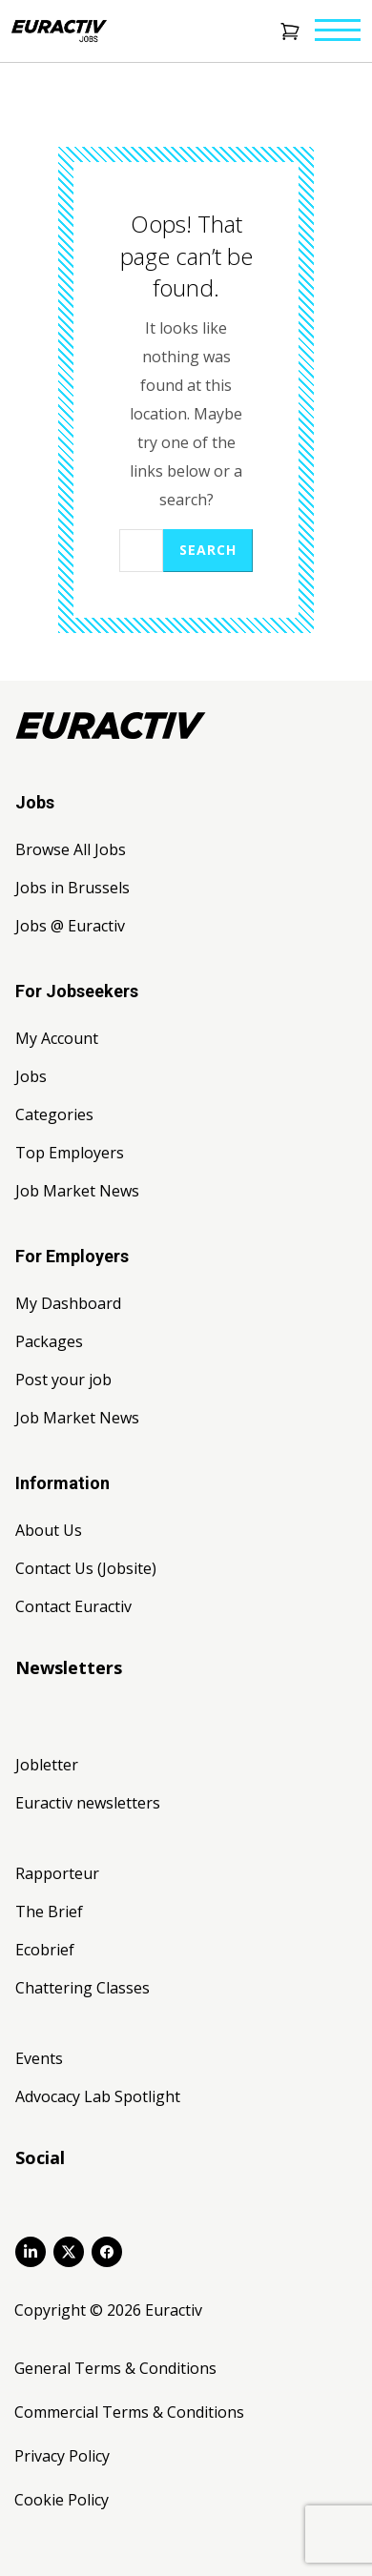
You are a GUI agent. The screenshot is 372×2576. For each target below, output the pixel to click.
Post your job (63, 1379)
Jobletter (46, 1764)
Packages (49, 1341)
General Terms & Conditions (115, 2368)
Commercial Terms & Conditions (129, 2412)
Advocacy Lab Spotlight (97, 2096)
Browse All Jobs (70, 849)
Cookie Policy (61, 2499)
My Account (56, 1038)
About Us (48, 1530)
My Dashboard (68, 1303)
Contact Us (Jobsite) (85, 1568)
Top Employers (69, 1152)
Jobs (31, 1076)
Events (39, 2058)
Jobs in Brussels (72, 887)
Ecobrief (44, 1949)
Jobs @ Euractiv (70, 925)
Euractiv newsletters (87, 1802)
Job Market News (77, 1190)
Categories (54, 1114)
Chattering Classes (82, 1987)
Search (208, 550)
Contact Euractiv (73, 1606)
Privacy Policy (62, 2455)
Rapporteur (57, 1873)
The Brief (49, 1911)
